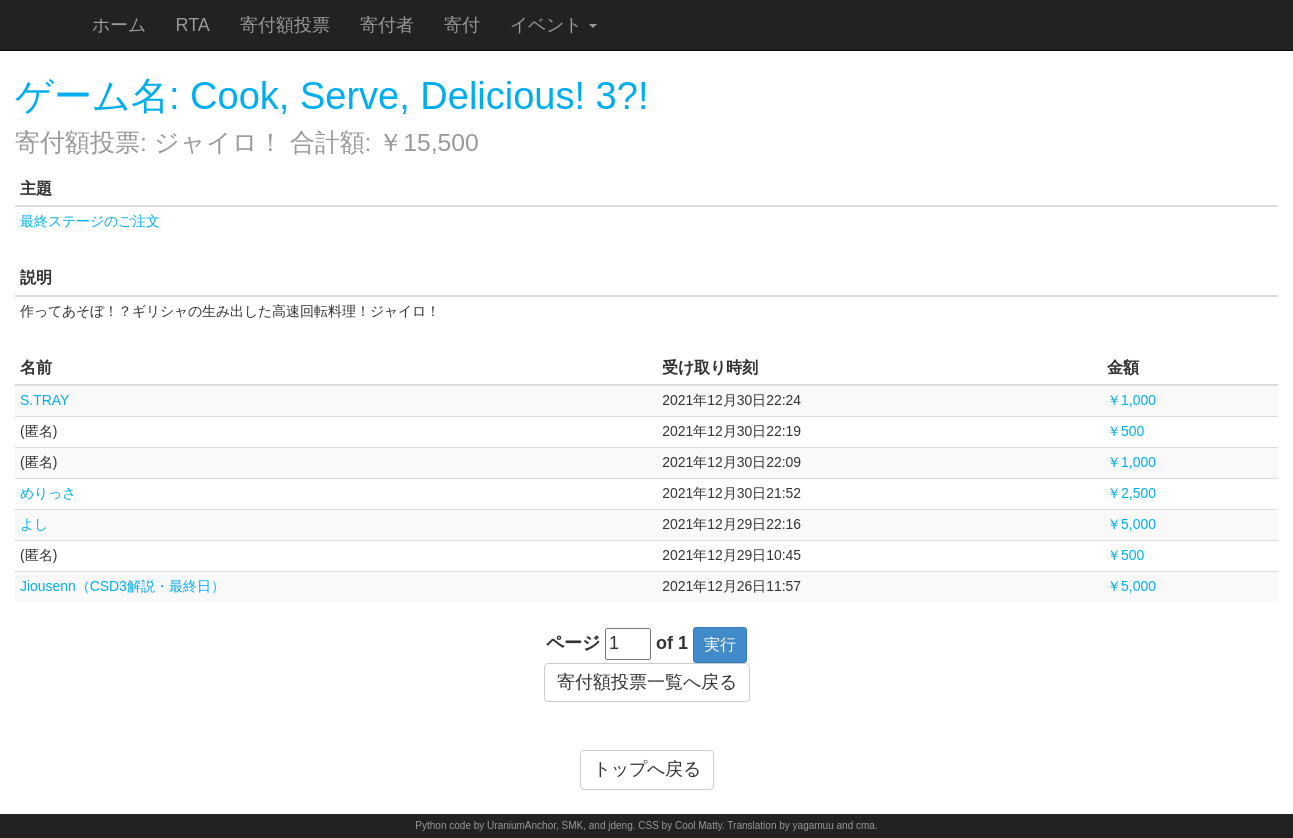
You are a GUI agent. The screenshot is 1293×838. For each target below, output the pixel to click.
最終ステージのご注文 (90, 221)
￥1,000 (1131, 400)
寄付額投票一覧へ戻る (647, 682)
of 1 (672, 643)
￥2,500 (1131, 493)
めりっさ (48, 493)
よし (34, 524)
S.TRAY (44, 400)
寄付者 (387, 25)
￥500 (1125, 431)
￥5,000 (1131, 524)
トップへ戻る (647, 769)
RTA (193, 25)
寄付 (462, 25)
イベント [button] (553, 25)
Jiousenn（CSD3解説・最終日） (122, 586)
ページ (573, 643)
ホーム (119, 25)
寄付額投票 (285, 25)
